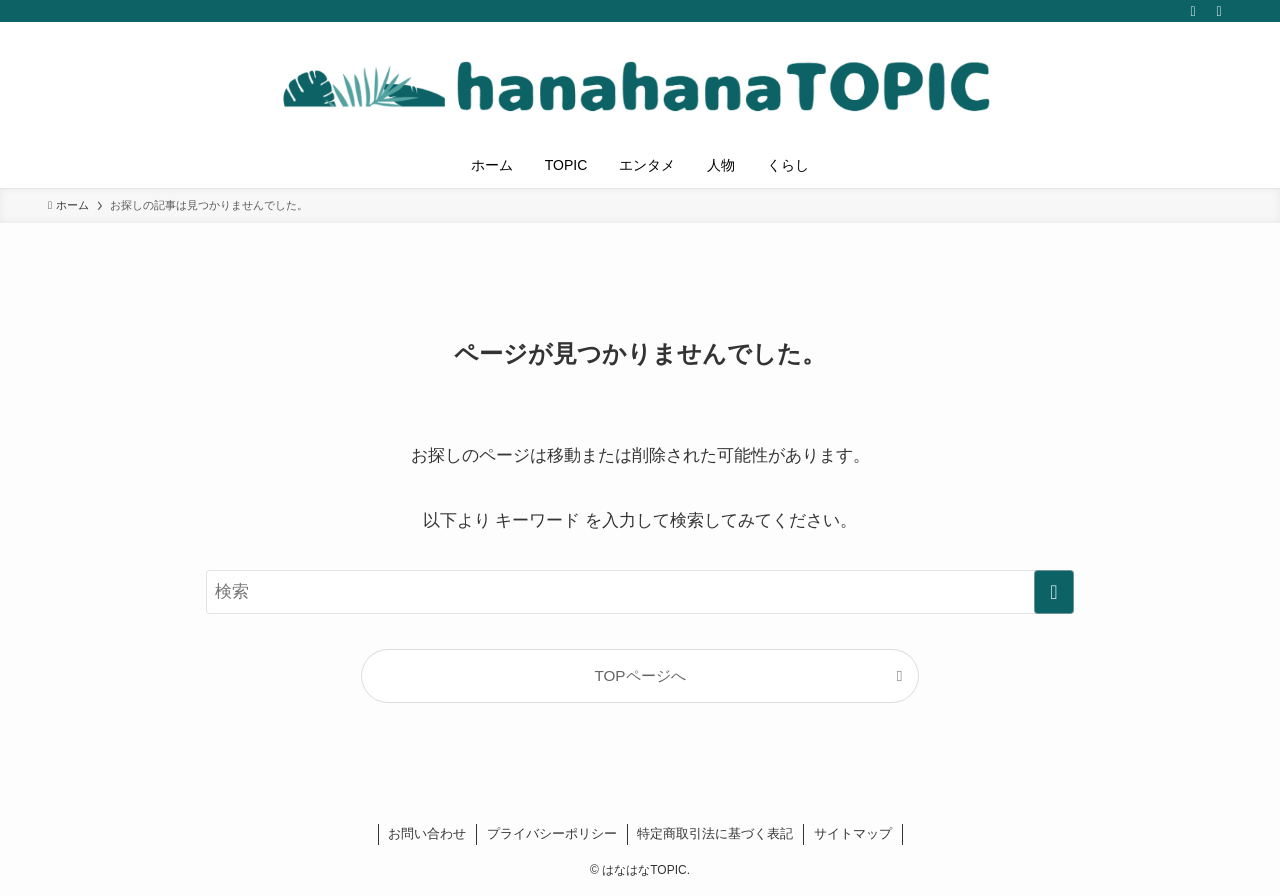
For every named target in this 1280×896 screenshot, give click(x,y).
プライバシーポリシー (552, 833)
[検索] (1219, 11)
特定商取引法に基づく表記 (715, 833)
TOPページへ (639, 675)
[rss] (1193, 11)
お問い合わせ (427, 833)
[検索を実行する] (1054, 592)
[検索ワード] (640, 592)
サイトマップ (853, 833)
